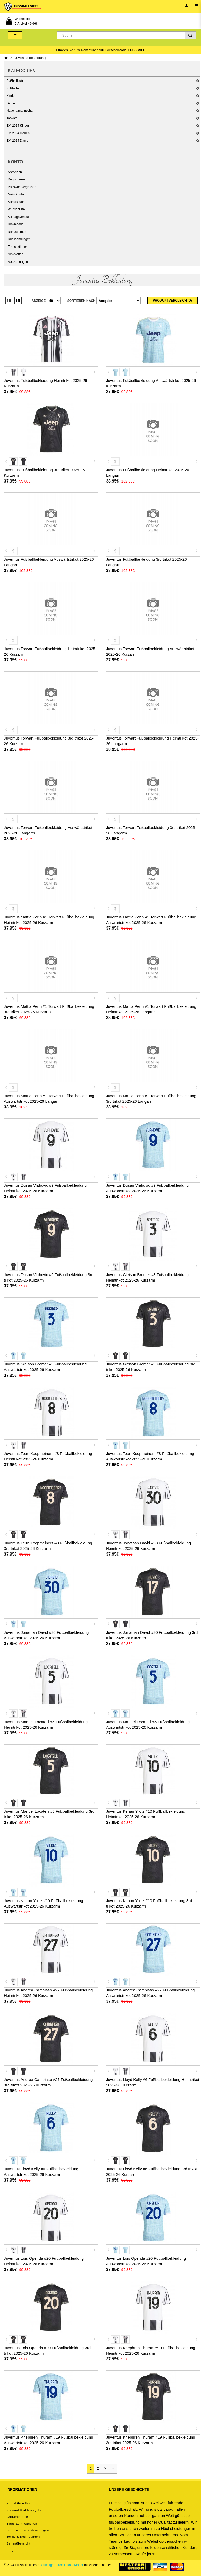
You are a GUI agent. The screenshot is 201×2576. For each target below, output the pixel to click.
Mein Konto (16, 194)
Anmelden (15, 172)
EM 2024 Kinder (18, 125)
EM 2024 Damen (18, 140)
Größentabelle (17, 2516)
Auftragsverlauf (18, 217)
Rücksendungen (19, 239)
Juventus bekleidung (30, 58)
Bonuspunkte (17, 232)
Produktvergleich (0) (172, 300)
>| (113, 2468)
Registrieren (16, 179)
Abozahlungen (18, 262)
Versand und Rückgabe (24, 2510)
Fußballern (14, 88)
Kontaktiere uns (19, 2503)
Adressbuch (16, 202)
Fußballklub (15, 81)
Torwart (12, 118)
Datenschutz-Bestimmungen (28, 2530)
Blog (10, 2550)
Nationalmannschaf (20, 111)
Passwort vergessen (22, 187)
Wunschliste (16, 209)
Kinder (11, 96)
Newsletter (15, 254)
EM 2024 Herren (18, 133)
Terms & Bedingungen (23, 2536)
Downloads (15, 224)
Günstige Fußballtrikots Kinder (62, 2565)
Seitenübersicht (18, 2543)
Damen (12, 103)
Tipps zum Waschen (22, 2523)
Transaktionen (18, 247)
